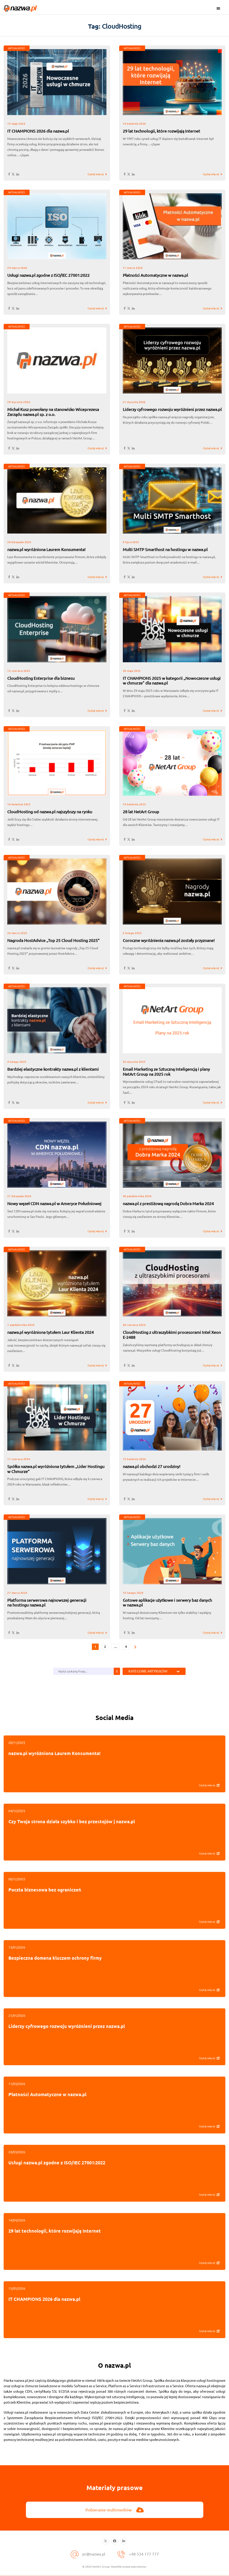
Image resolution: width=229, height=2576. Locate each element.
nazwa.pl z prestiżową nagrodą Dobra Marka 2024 (168, 1203)
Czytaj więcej (96, 174)
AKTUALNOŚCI (16, 48)
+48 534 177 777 (144, 2553)
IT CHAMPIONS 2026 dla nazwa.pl (38, 131)
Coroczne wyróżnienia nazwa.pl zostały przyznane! (169, 940)
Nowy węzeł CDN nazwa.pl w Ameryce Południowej (54, 1203)
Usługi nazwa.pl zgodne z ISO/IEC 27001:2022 (48, 275)
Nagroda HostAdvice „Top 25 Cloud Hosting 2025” (53, 940)
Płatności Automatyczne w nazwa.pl (155, 275)
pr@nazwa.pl (94, 2553)
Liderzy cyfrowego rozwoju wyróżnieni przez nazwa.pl (172, 409)
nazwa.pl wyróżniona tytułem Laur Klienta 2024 (50, 1332)
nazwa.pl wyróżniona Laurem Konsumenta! (46, 549)
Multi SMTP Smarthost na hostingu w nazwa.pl (165, 549)
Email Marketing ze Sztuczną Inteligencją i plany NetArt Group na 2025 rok (166, 1071)
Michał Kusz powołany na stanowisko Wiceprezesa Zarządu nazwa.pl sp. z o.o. (53, 412)
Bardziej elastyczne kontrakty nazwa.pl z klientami (53, 1069)
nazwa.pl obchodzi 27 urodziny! (151, 1466)
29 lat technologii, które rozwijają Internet (161, 131)
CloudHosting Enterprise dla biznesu (41, 678)
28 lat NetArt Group (141, 811)
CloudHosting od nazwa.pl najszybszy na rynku (49, 811)
